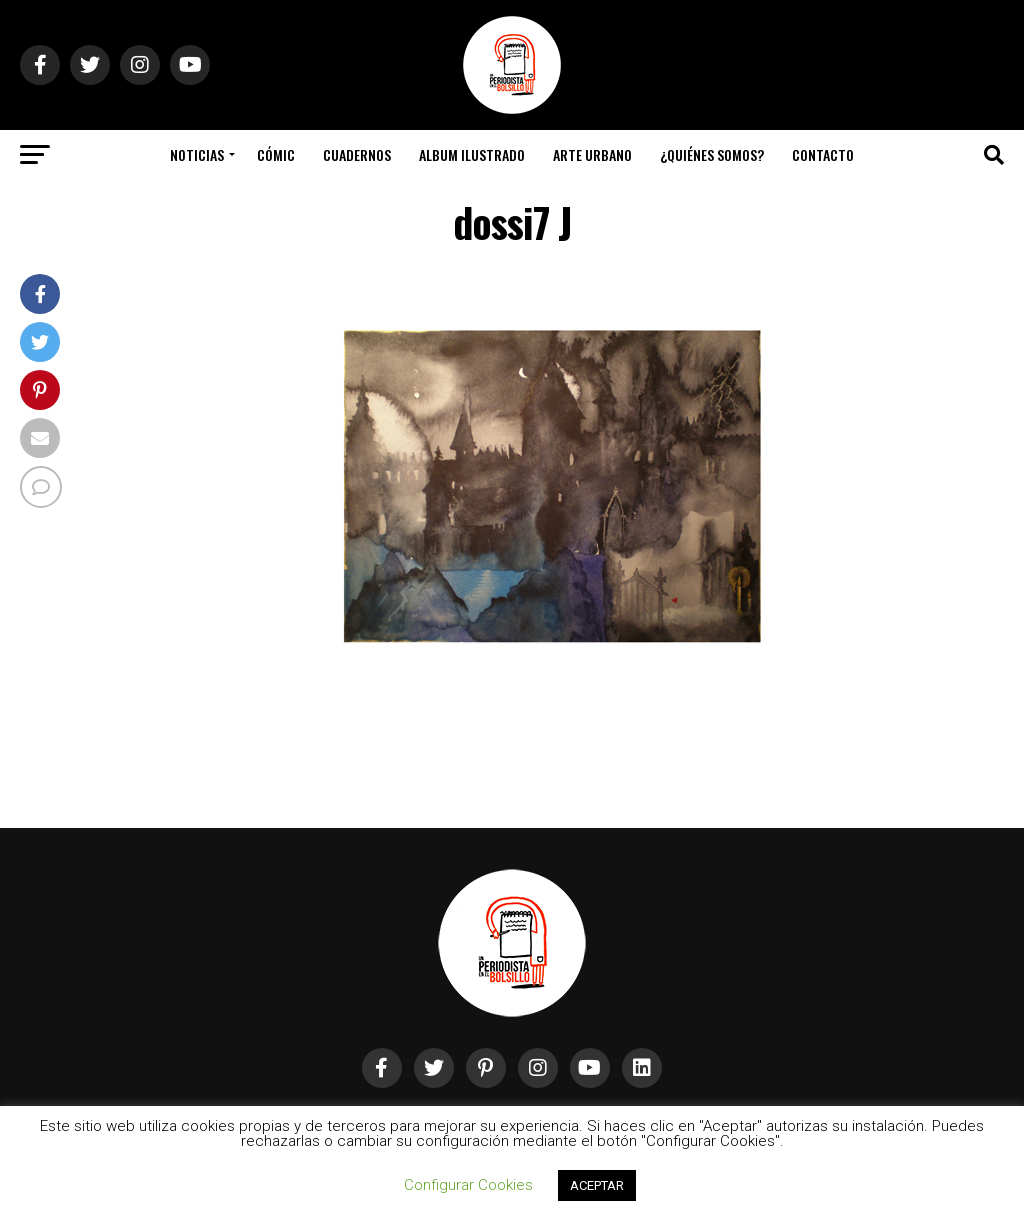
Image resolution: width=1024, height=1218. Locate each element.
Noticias (197, 154)
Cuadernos (357, 154)
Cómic (276, 154)
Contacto (823, 154)
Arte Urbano (592, 154)
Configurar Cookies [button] (468, 1185)
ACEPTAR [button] (597, 1185)
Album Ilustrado (472, 154)
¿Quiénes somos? (712, 154)
